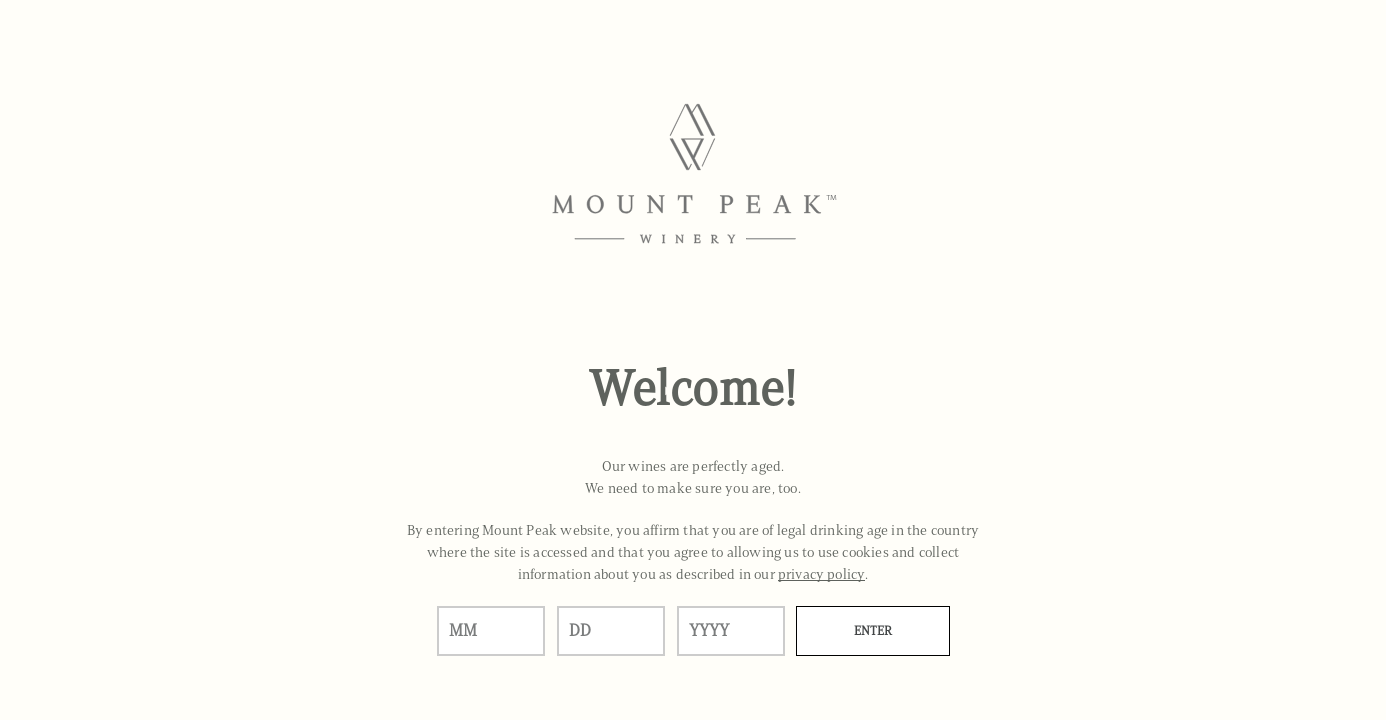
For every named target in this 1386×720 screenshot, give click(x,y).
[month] (491, 631)
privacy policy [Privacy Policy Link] (821, 574)
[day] (611, 631)
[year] (731, 631)
